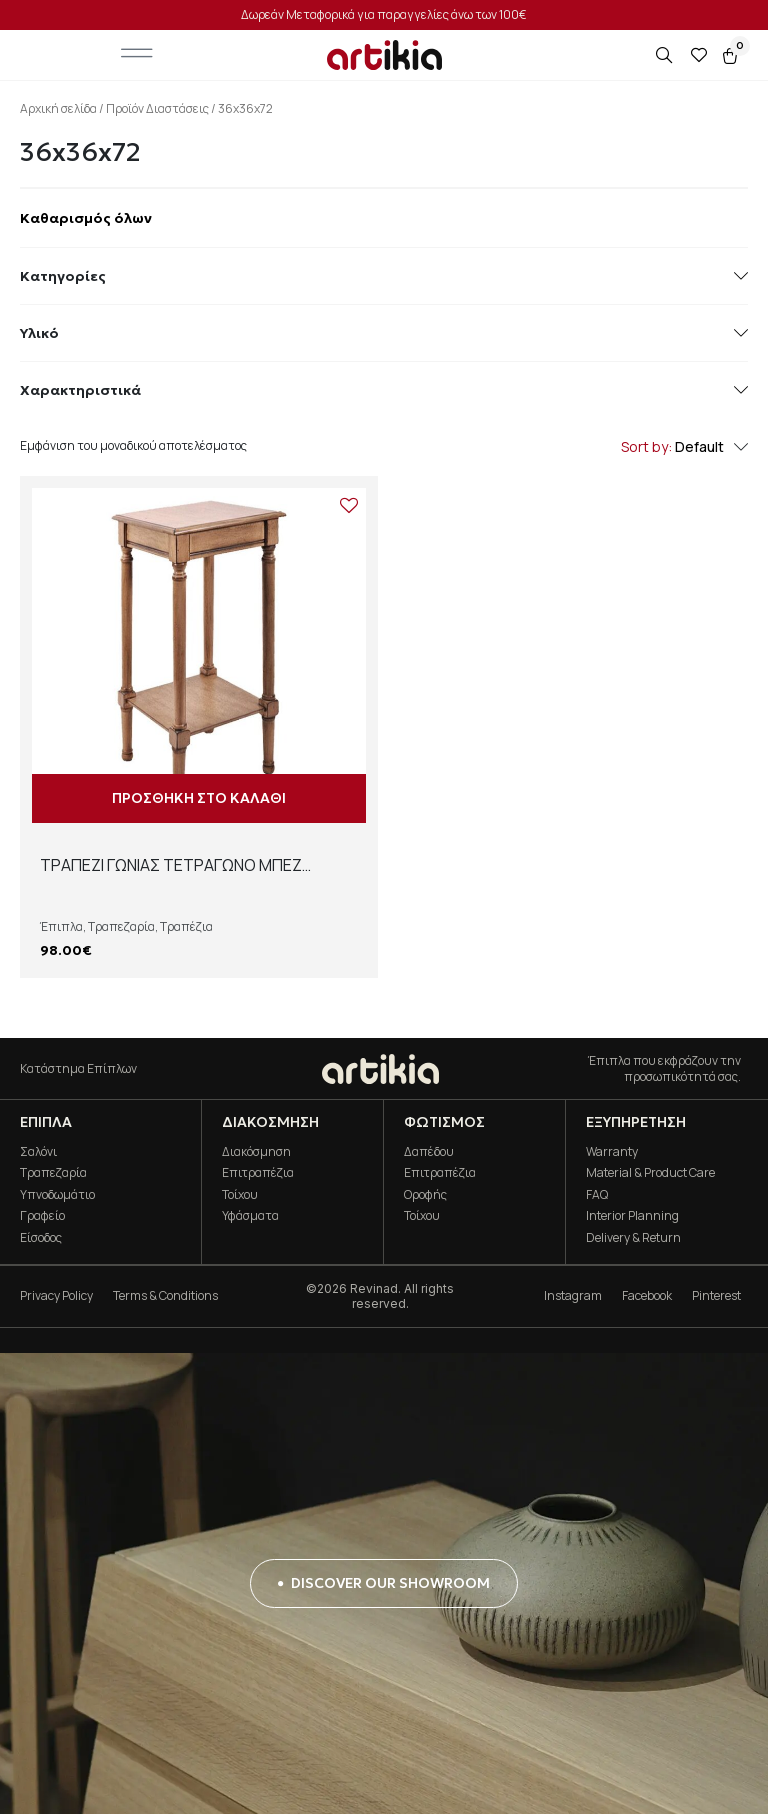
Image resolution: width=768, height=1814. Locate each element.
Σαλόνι (38, 1151)
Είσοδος (41, 1237)
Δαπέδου (429, 1151)
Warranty (612, 1151)
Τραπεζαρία (121, 926)
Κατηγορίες (384, 276)
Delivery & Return (633, 1237)
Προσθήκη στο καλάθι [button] (199, 798)
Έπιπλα (61, 926)
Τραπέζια (186, 926)
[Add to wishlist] (349, 505)
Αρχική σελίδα (58, 108)
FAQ (597, 1194)
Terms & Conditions (165, 1295)
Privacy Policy (56, 1295)
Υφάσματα (250, 1215)
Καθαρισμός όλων (86, 218)
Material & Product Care (650, 1172)
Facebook (647, 1295)
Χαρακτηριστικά (384, 390)
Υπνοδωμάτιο (57, 1194)
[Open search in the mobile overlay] (666, 55)
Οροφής (425, 1194)
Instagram (573, 1295)
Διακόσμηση (256, 1151)
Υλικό (384, 333)
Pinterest (716, 1295)
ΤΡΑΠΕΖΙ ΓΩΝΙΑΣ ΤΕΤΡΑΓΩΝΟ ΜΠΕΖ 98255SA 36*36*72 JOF (171, 876)
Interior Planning (632, 1215)
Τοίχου (240, 1194)
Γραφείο (42, 1215)
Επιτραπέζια (258, 1172)
